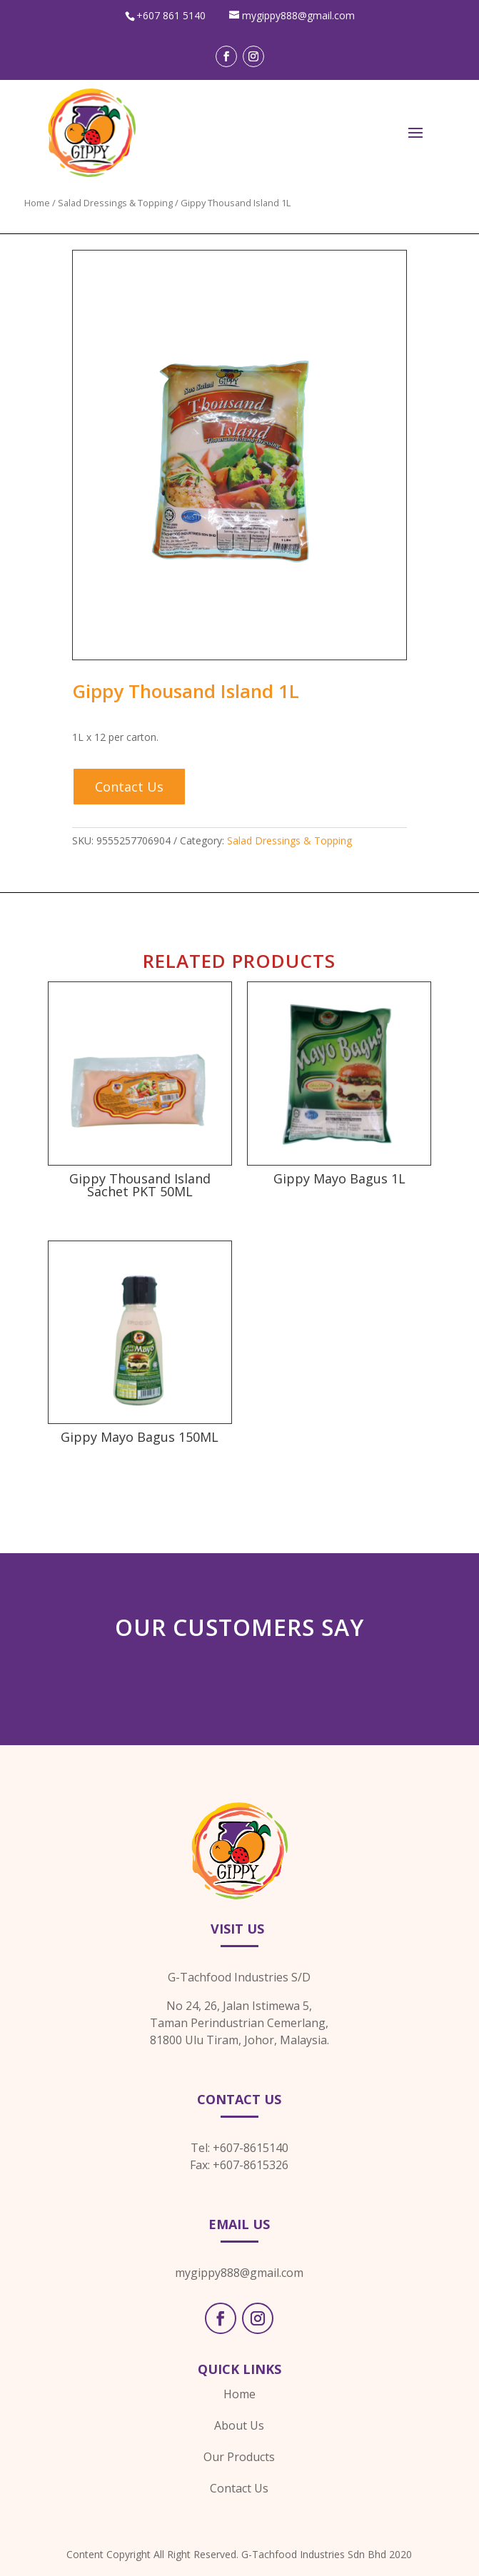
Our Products (239, 2457)
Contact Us (129, 786)
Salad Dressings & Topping (115, 202)
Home (37, 202)
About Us (239, 2425)
